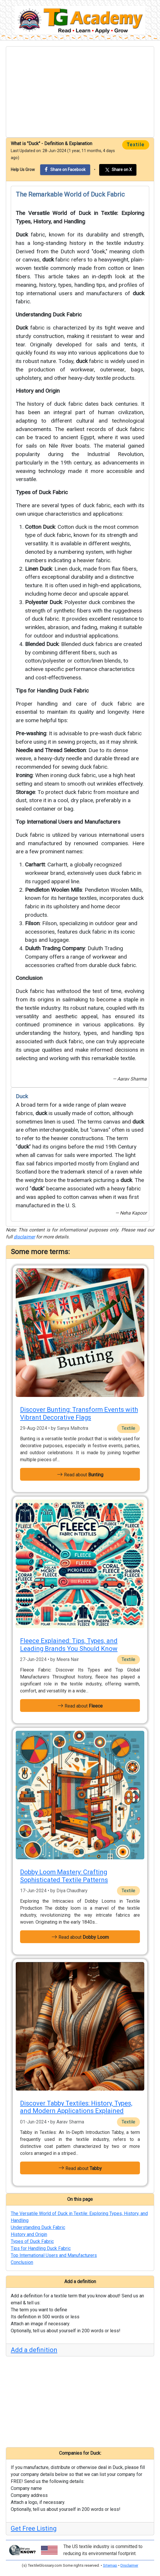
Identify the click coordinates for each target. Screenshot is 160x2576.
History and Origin (38, 390)
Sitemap (110, 2565)
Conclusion (29, 978)
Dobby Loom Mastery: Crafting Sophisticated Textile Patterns (64, 1875)
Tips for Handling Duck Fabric (52, 690)
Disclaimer (129, 2565)
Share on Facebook (65, 169)
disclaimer (24, 1237)
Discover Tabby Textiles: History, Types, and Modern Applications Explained (76, 2107)
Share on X (118, 169)
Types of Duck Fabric (42, 492)
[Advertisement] (80, 92)
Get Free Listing (33, 2528)
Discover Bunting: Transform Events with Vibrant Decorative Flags (79, 1413)
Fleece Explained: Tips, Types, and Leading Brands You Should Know (69, 1644)
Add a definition (34, 2350)
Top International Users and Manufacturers (68, 821)
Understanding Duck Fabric (49, 314)
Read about (80, 1474)
